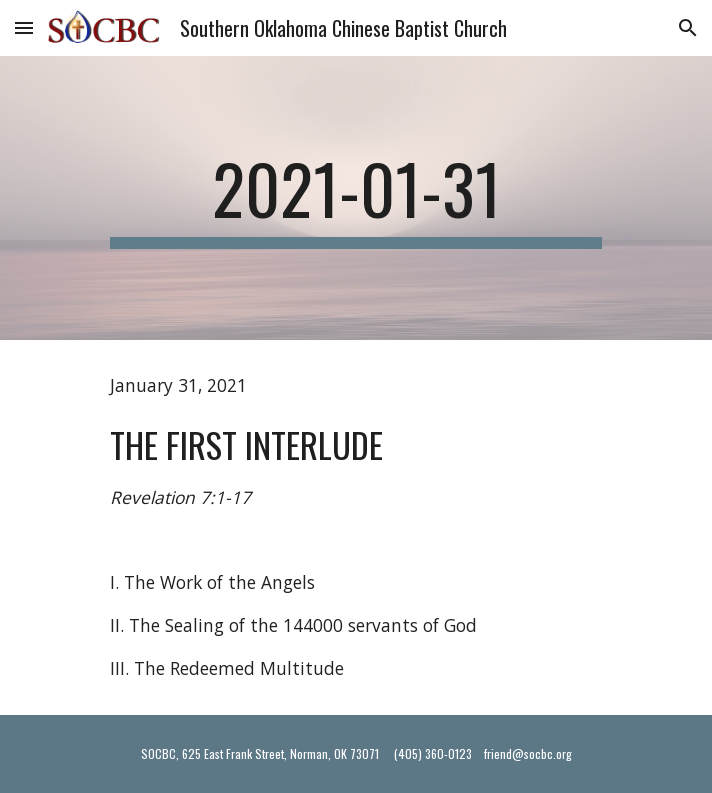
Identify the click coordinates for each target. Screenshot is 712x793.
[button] (24, 27)
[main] (355, 198)
